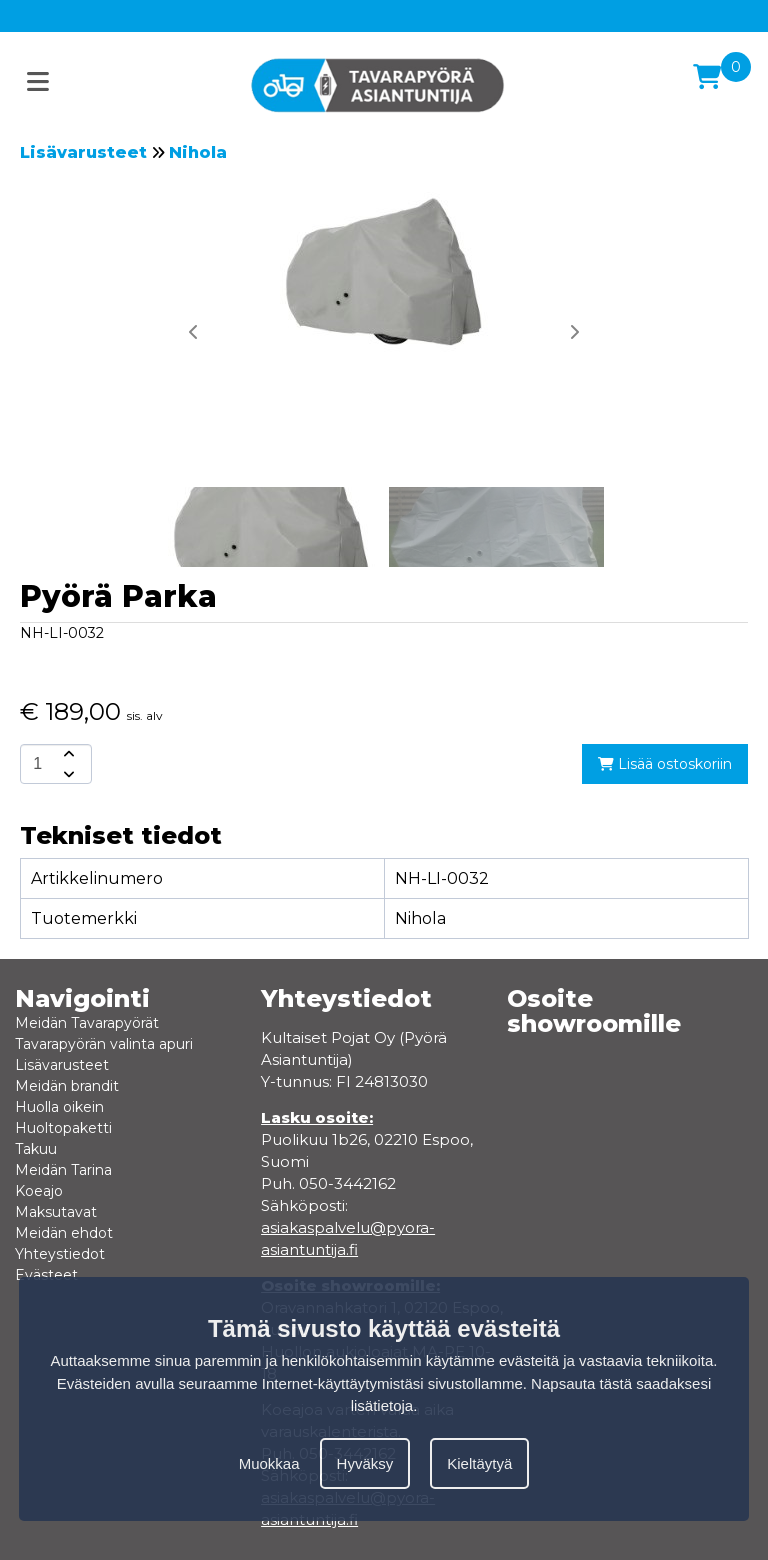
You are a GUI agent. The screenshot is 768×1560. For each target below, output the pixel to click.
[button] (574, 332)
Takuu (36, 1149)
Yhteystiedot (60, 1254)
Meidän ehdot (64, 1233)
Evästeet (46, 1275)
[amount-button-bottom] (67, 774)
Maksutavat (56, 1212)
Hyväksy (365, 1463)
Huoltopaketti (63, 1128)
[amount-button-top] (67, 754)
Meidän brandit (67, 1086)
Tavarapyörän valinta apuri (104, 1044)
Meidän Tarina (63, 1170)
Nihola (198, 152)
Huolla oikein (59, 1107)
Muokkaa (269, 1463)
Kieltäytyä (479, 1463)
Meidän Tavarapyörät (87, 1023)
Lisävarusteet (83, 152)
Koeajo (39, 1191)
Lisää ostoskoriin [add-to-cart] (665, 764)
